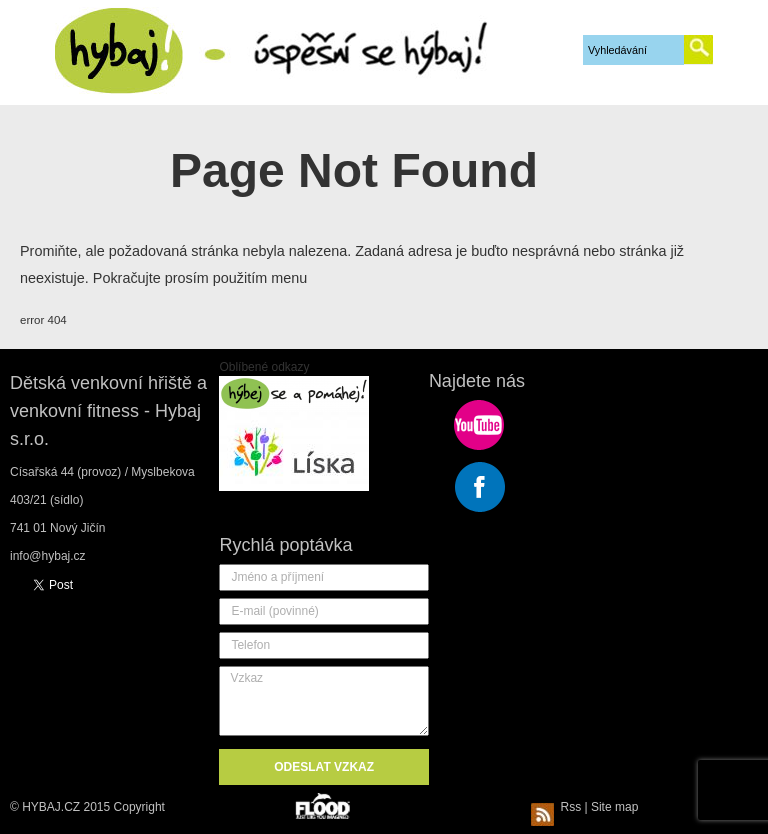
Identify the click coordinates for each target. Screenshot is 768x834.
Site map (614, 807)
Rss (559, 807)
